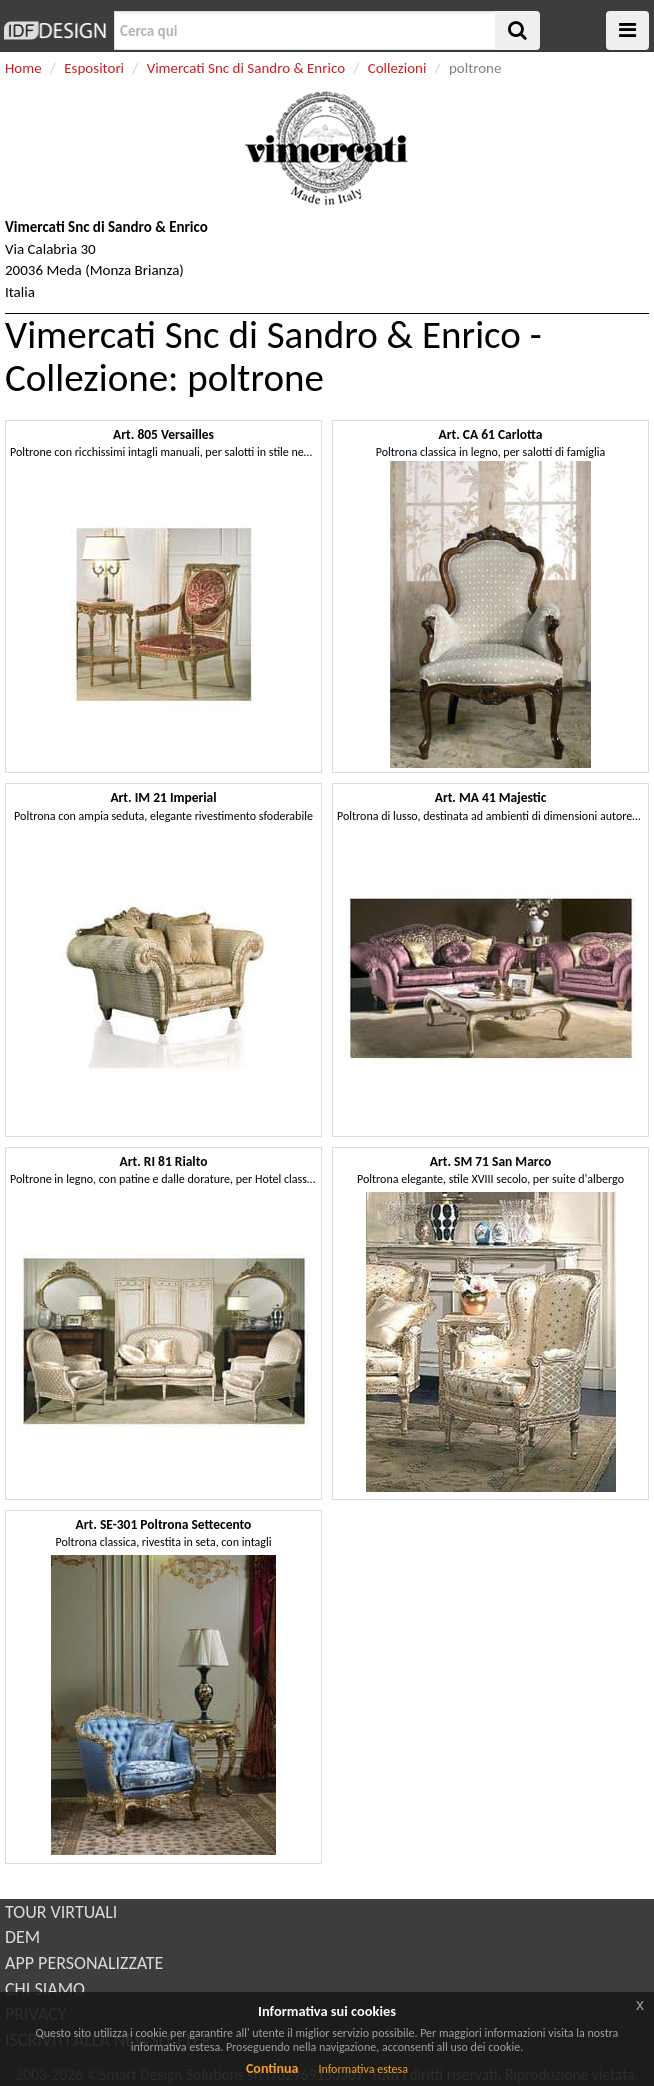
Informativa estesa (363, 2069)
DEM (22, 1937)
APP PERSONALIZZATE (84, 1963)
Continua (272, 2068)
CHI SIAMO (45, 1989)
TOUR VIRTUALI (61, 1912)
